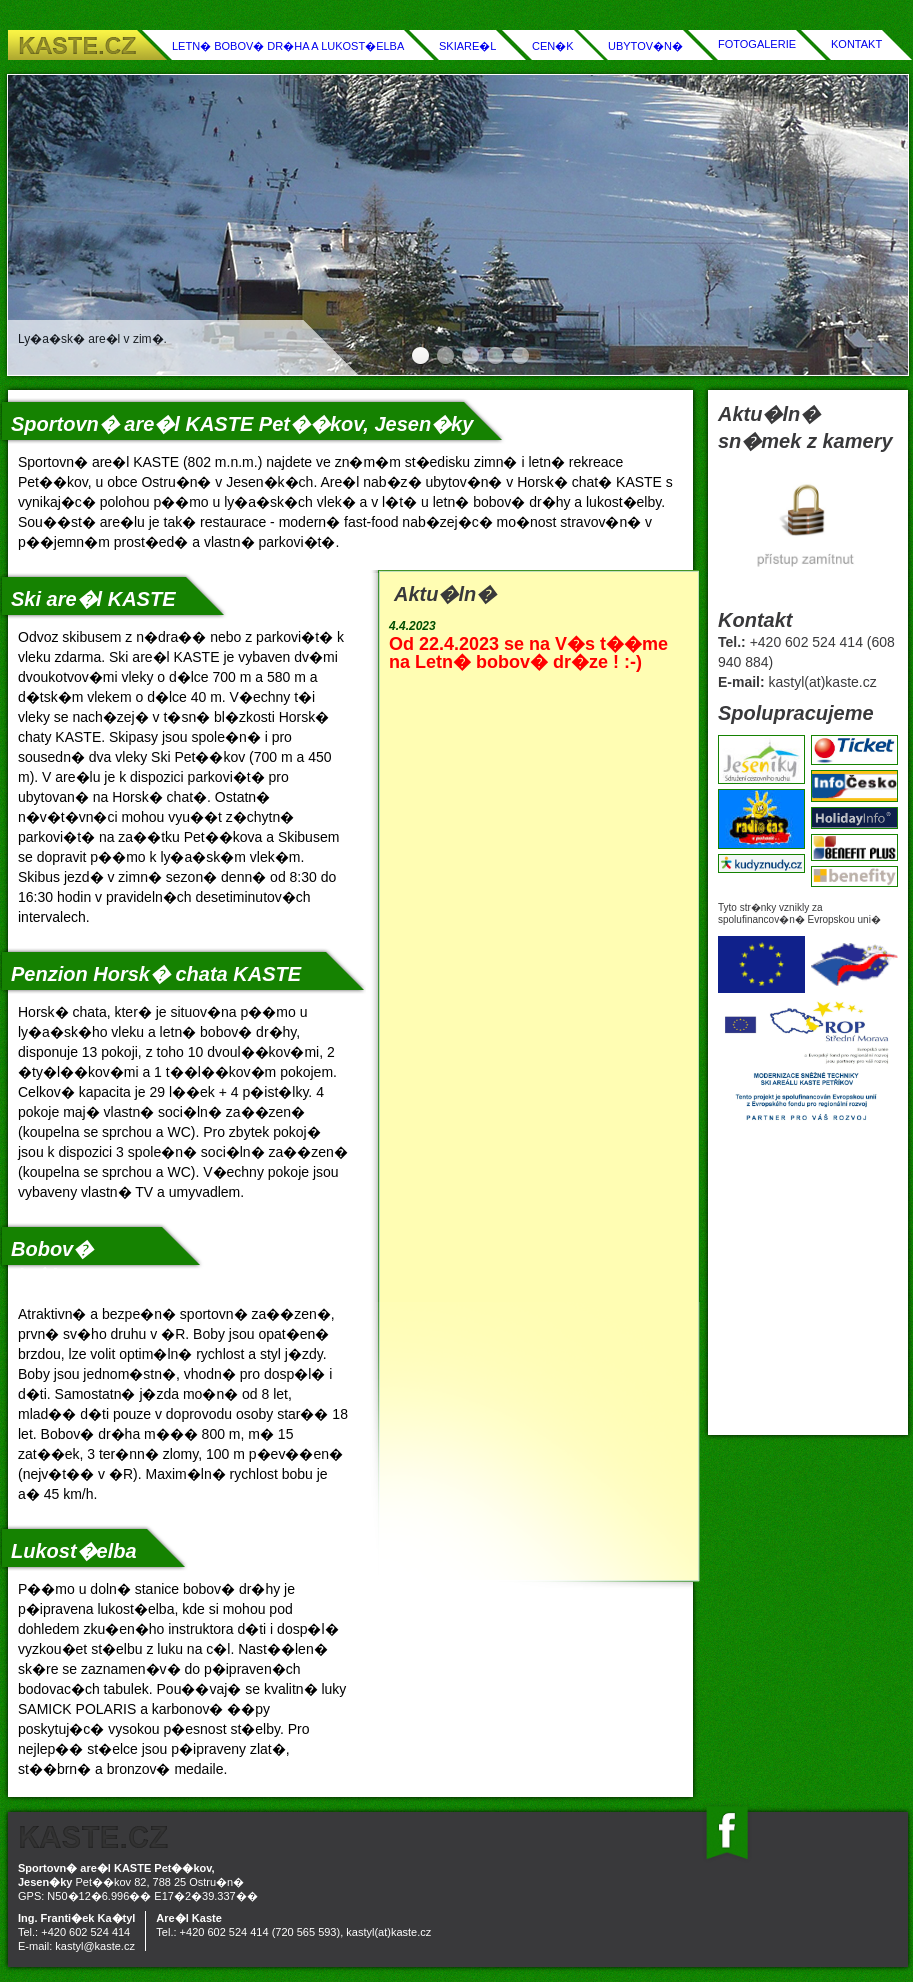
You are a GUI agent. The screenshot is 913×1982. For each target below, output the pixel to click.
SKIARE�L (467, 46)
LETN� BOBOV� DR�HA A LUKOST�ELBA (288, 46)
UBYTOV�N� (645, 46)
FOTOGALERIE (757, 44)
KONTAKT (856, 44)
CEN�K (553, 46)
